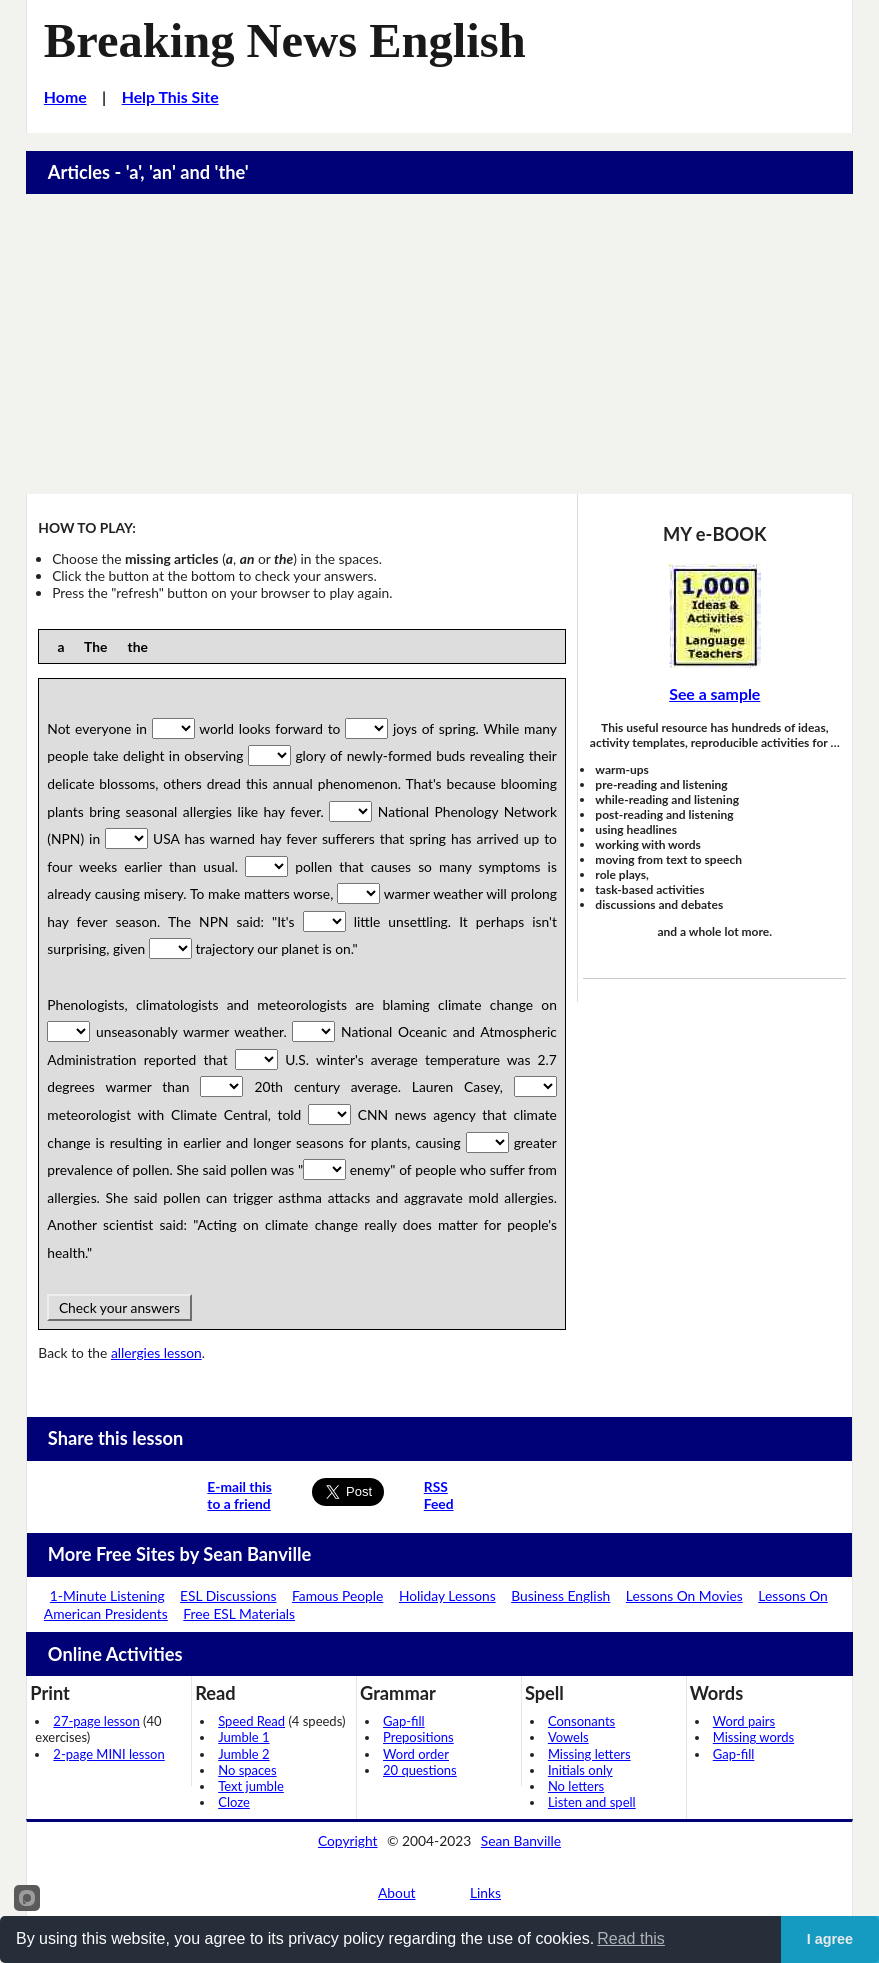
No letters (576, 1786)
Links (485, 1892)
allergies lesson (156, 1352)
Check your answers (119, 1307)
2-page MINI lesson (108, 1754)
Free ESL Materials (239, 1613)
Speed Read (251, 1721)
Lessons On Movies (684, 1595)
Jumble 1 (243, 1737)
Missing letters (589, 1754)
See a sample (714, 693)
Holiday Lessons (447, 1595)
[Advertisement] (440, 344)
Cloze (234, 1802)
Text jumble (251, 1786)
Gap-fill (404, 1721)
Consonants (581, 1721)
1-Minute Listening (107, 1595)
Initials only (580, 1770)
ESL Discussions (228, 1595)
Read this (631, 1938)
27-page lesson (96, 1721)
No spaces (247, 1770)
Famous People (337, 1595)
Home (65, 96)
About (397, 1892)
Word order (416, 1754)
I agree (830, 1939)
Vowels (568, 1737)
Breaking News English (285, 40)
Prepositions (418, 1737)
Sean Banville (521, 1840)
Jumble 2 (243, 1754)
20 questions (420, 1770)
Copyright (348, 1840)
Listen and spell (592, 1802)
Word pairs (744, 1721)
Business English (560, 1595)
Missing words (753, 1737)
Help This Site (170, 96)
